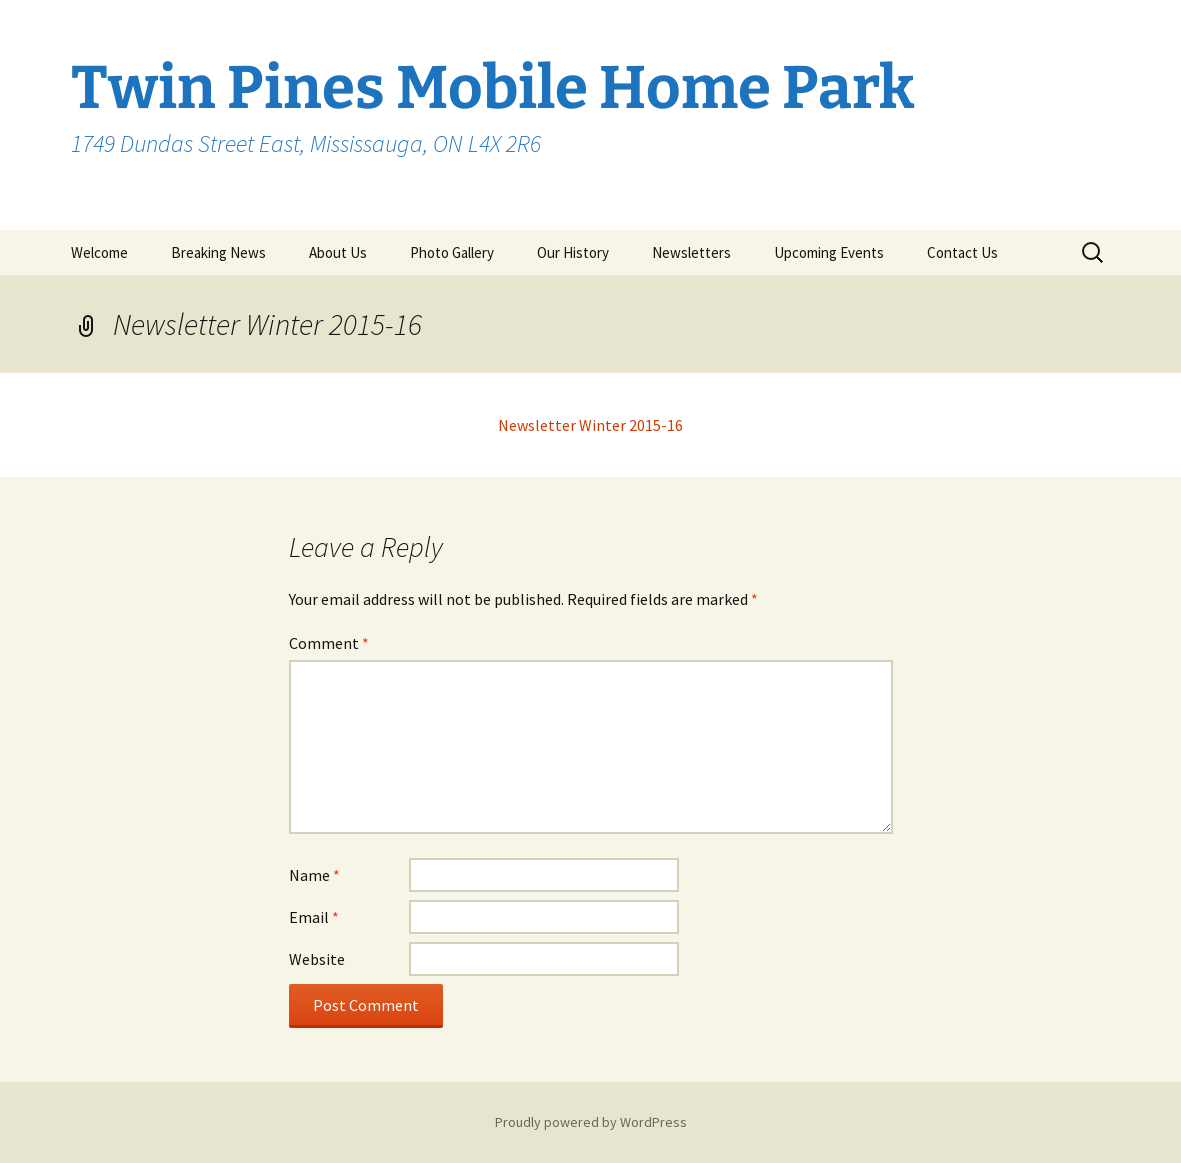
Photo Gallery (452, 252)
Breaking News (218, 252)
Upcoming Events (829, 252)
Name (314, 875)
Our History (573, 252)
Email (314, 917)
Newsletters (691, 252)
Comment (329, 643)
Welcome (99, 252)
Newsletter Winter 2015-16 (590, 425)
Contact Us (962, 252)
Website (317, 959)
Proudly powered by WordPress (591, 1122)
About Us (338, 252)
